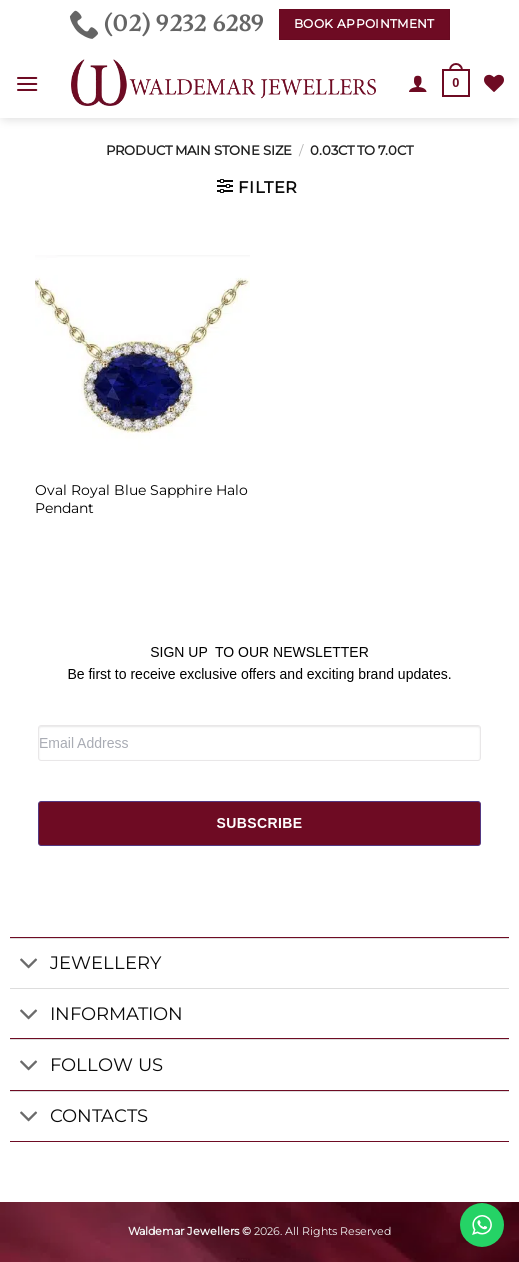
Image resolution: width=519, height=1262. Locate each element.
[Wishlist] (494, 83)
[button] (27, 83)
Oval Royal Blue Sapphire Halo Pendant (141, 499)
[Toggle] (29, 965)
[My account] (418, 83)
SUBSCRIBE (259, 823)
